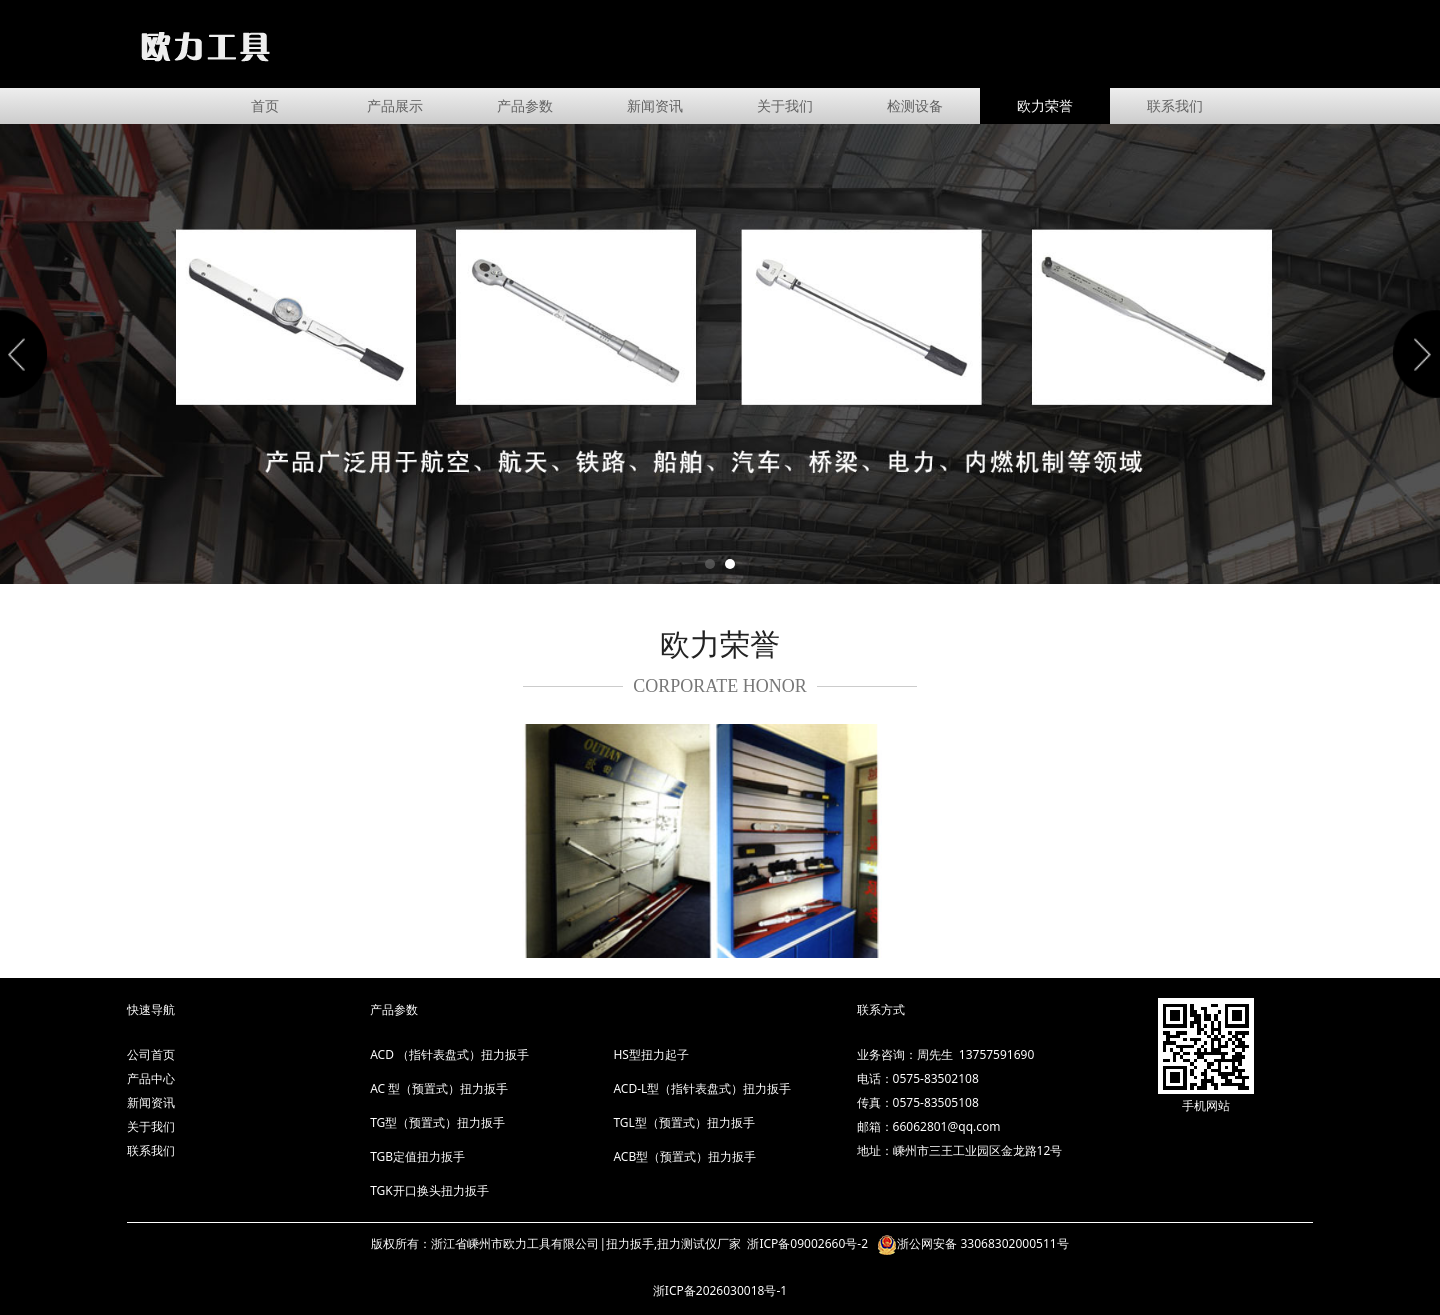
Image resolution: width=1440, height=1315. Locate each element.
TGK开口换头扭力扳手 (429, 1190)
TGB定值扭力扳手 (417, 1156)
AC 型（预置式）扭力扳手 (439, 1088)
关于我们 (785, 105)
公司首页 (151, 1054)
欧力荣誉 (1045, 105)
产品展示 (395, 105)
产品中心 (151, 1078)
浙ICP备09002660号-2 (809, 1243)
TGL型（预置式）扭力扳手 (683, 1122)
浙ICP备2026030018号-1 (720, 1290)
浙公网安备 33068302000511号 (982, 1243)
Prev (27, 354)
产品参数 (525, 105)
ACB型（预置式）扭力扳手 (684, 1156)
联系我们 (1175, 105)
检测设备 (915, 105)
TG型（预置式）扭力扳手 (437, 1122)
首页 (265, 105)
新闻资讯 (655, 105)
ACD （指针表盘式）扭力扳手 (449, 1054)
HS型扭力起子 (650, 1054)
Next (1413, 354)
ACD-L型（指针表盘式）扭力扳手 (702, 1088)
